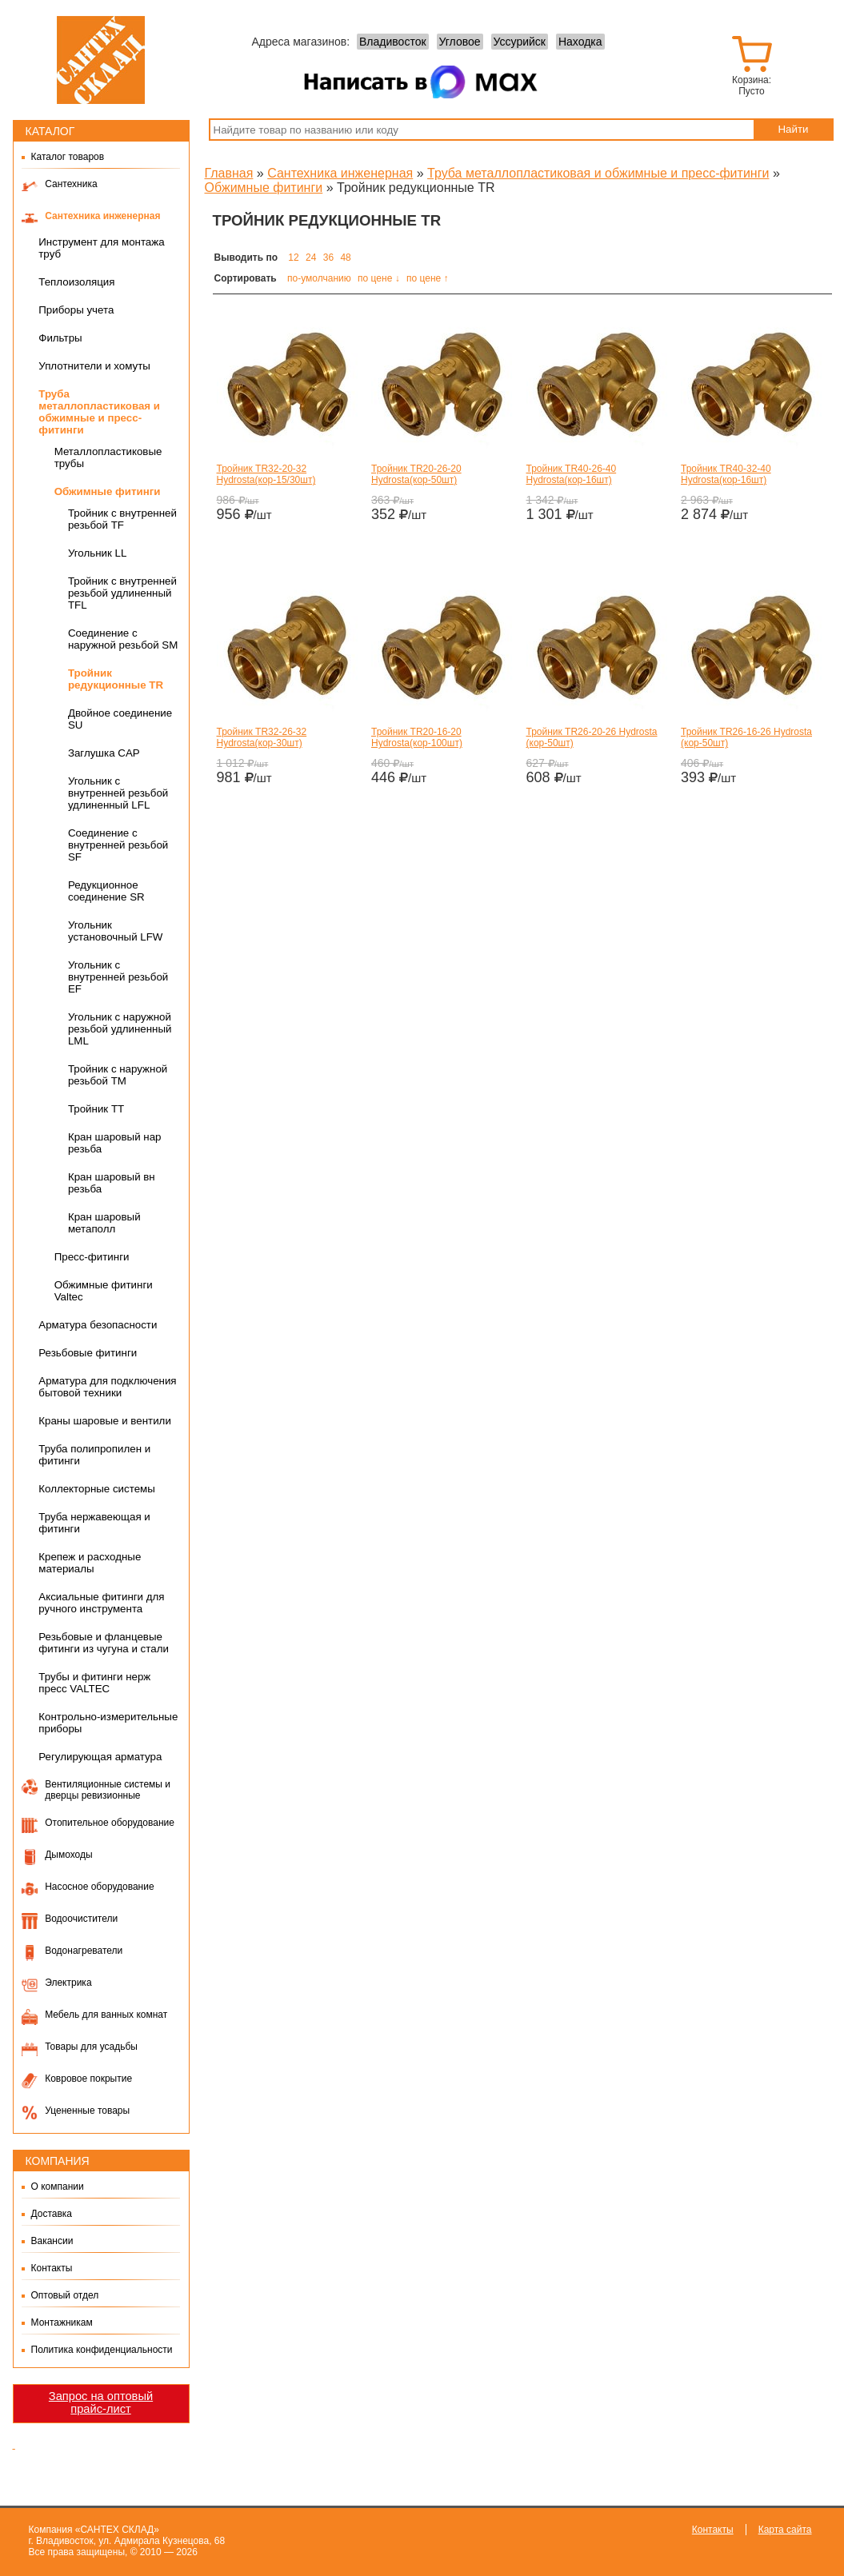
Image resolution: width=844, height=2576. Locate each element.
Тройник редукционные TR (115, 679)
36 (328, 257)
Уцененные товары (87, 2110)
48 (345, 257)
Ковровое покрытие (88, 2078)
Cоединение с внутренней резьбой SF (118, 845)
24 (311, 257)
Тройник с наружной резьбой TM (117, 1075)
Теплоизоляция (76, 282)
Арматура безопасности (97, 1325)
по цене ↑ (427, 278)
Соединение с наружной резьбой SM (123, 639)
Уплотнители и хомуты (94, 366)
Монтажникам (62, 2322)
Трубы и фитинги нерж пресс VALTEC (94, 1683)
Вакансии (52, 2241)
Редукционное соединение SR (106, 891)
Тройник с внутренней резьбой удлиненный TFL (122, 593)
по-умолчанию (319, 278)
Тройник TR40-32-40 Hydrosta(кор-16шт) (726, 474)
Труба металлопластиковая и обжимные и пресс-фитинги (99, 412)
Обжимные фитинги (107, 491)
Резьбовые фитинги (87, 1353)
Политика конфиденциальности (102, 2349)
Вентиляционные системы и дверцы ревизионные (107, 1790)
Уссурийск (520, 41)
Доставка (52, 2213)
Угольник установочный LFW (115, 931)
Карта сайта (785, 2529)
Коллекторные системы (96, 1489)
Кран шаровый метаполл (104, 1223)
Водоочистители (81, 1918)
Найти (793, 129)
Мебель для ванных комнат (106, 2014)
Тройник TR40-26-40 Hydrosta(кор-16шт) (571, 474)
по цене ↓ (379, 278)
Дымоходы (68, 1854)
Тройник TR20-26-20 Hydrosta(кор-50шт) (416, 474)
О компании (57, 2186)
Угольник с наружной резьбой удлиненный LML (120, 1029)
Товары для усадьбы (91, 2046)
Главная (229, 173)
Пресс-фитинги (92, 1257)
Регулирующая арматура (100, 1757)
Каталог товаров (68, 156)
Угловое (460, 41)
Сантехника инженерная (102, 216)
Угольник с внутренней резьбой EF (118, 977)
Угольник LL (97, 553)
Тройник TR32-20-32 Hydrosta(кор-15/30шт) (266, 474)
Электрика (68, 1982)
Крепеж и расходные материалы (89, 1563)
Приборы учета (76, 310)
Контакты (52, 2268)
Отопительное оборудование (109, 1822)
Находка (580, 41)
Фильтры (60, 338)
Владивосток (392, 41)
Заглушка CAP (104, 753)
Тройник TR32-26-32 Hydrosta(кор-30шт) (262, 737)
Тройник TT (96, 1109)
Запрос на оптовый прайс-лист (101, 2402)
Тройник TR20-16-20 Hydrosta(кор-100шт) (416, 737)
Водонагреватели (83, 1950)
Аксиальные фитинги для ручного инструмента (101, 1603)
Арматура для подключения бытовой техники (107, 1387)
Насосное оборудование (99, 1886)
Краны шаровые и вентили (104, 1421)
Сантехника (71, 184)
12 (293, 257)
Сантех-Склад (101, 60)
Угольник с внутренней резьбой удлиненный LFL (118, 793)
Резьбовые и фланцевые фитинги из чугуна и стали (103, 1643)
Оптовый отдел (65, 2295)
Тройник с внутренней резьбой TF (122, 519)
